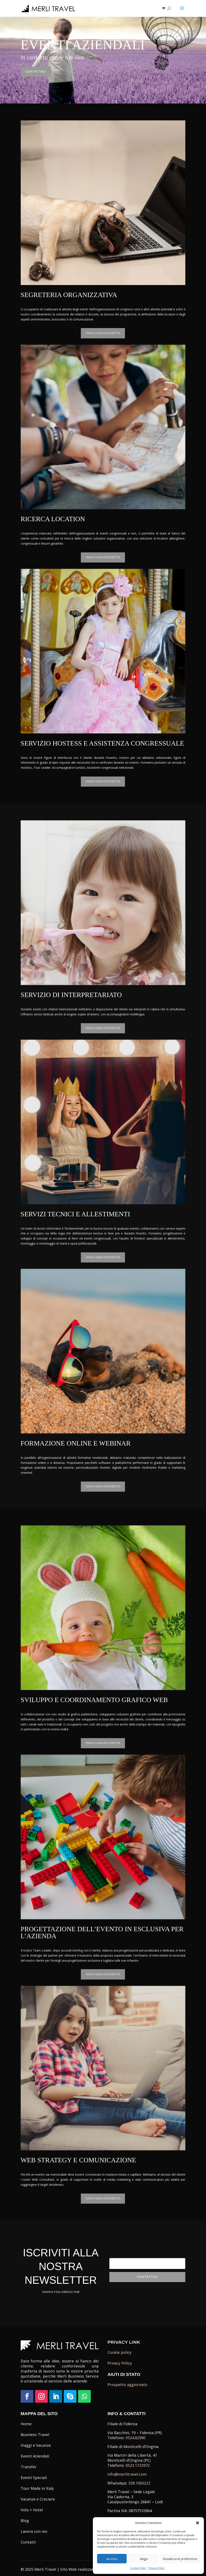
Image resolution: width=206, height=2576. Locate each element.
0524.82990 (135, 2437)
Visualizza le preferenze (180, 2559)
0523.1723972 (138, 2465)
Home (26, 2423)
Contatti (28, 2542)
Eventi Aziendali (35, 2456)
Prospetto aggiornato (127, 2384)
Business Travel (35, 2434)
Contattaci (36, 71)
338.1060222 (139, 2483)
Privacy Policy (156, 2568)
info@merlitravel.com (127, 2474)
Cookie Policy (138, 2568)
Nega (144, 2559)
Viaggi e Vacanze (36, 2445)
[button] (197, 2523)
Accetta (111, 2559)
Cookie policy (119, 2352)
